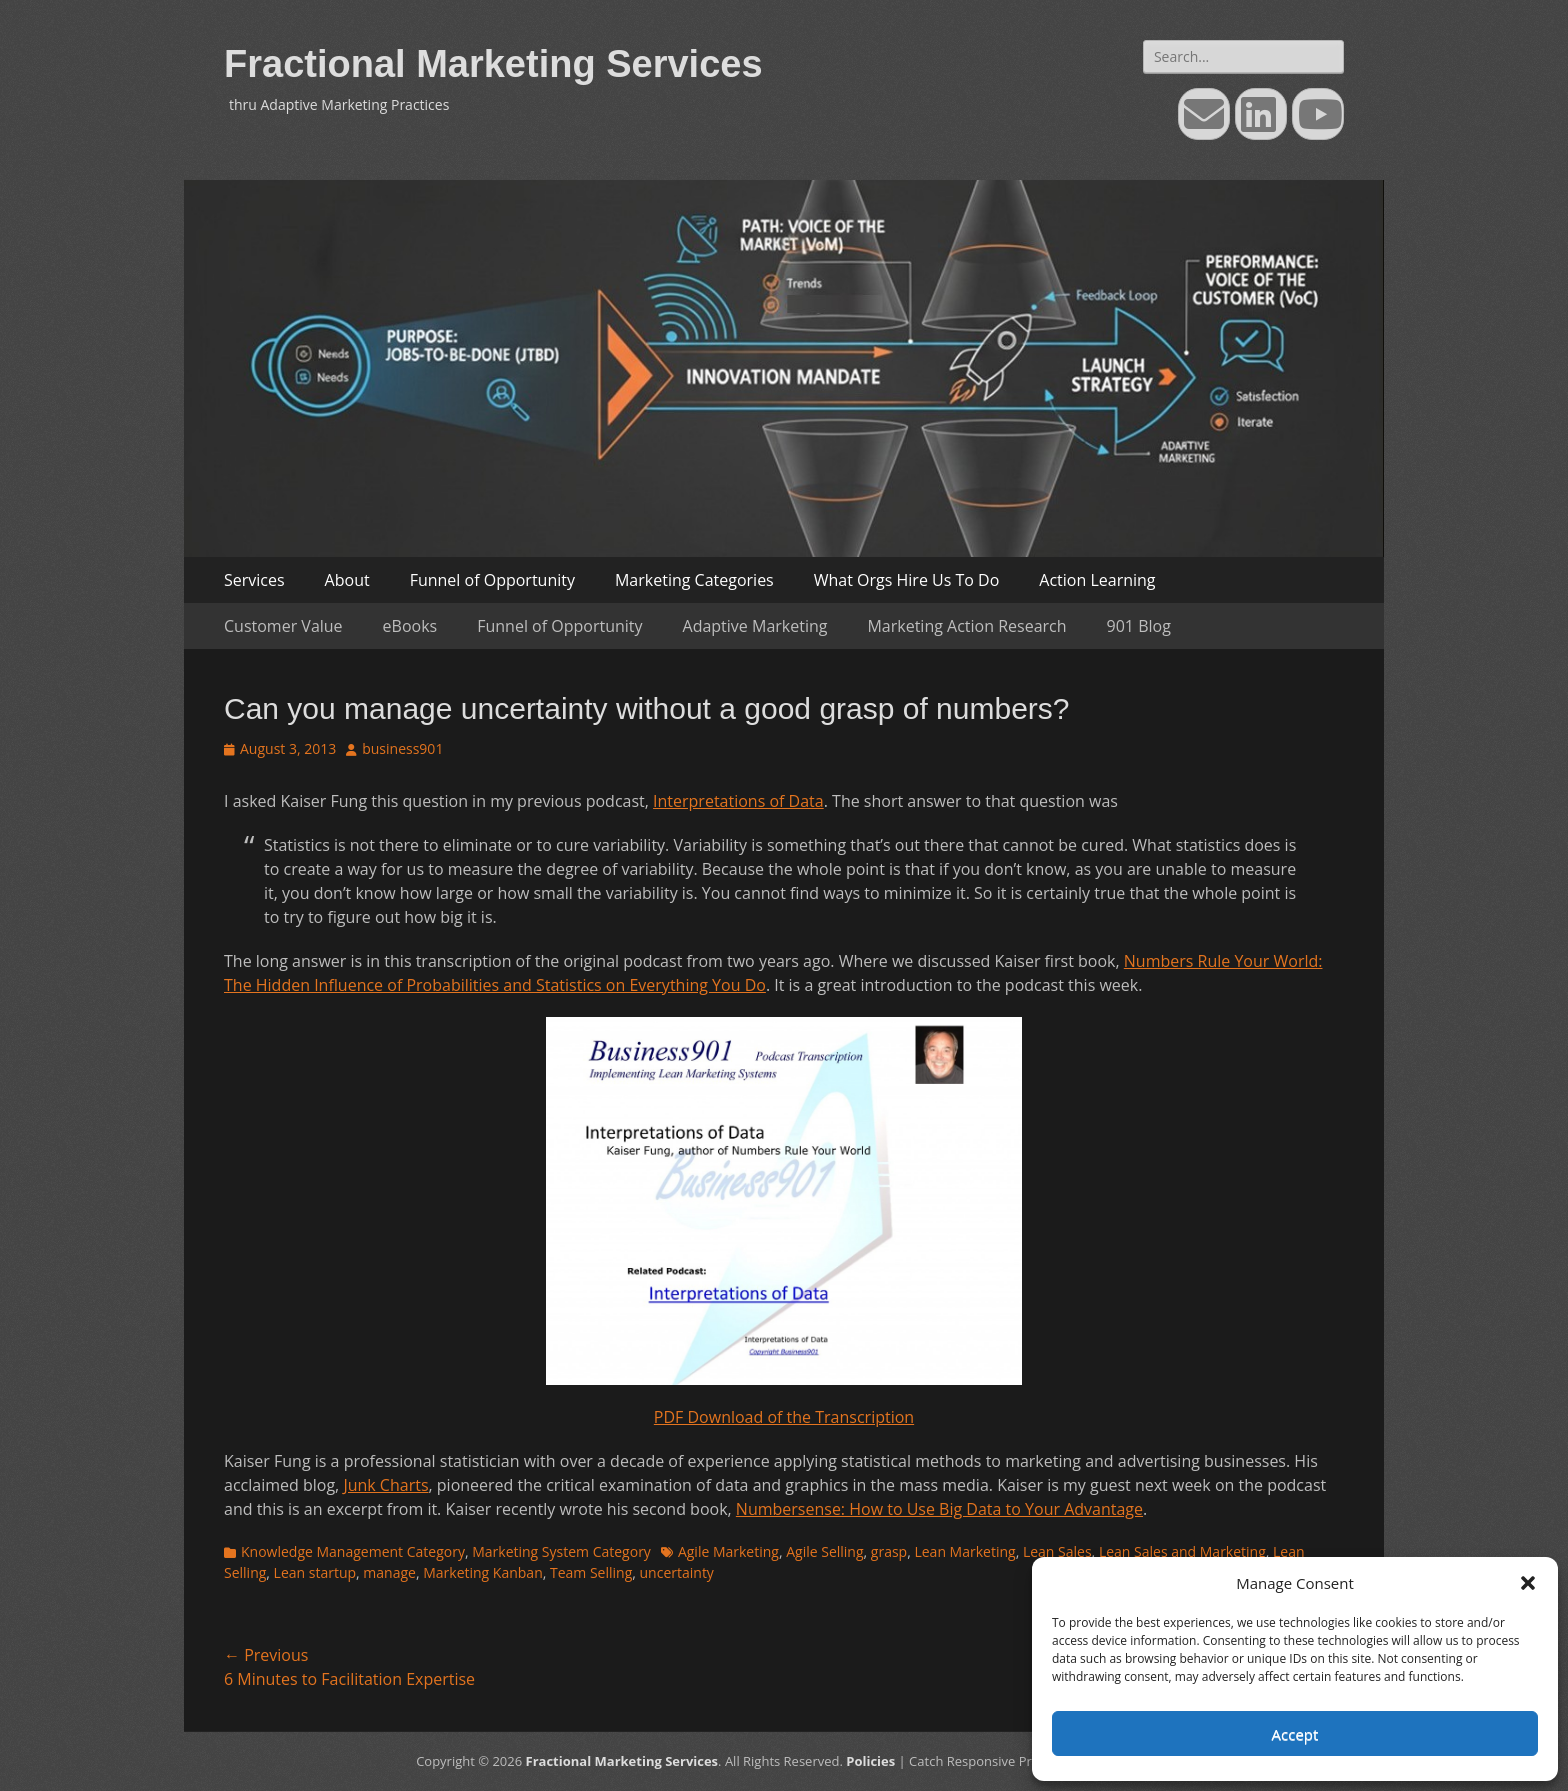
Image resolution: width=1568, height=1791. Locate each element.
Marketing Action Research (966, 626)
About (347, 580)
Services (254, 580)
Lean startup (315, 1572)
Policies (870, 1761)
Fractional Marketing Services (493, 64)
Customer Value (283, 626)
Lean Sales (1057, 1551)
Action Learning (1097, 580)
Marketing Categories (694, 580)
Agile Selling (824, 1551)
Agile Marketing (728, 1551)
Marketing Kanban (483, 1572)
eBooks (410, 626)
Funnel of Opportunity (492, 580)
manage (389, 1572)
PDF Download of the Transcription (784, 1417)
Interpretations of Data (738, 801)
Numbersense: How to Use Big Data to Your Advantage (939, 1509)
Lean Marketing (964, 1551)
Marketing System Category (561, 1551)
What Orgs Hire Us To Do (907, 580)
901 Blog (1139, 626)
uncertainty (677, 1572)
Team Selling (591, 1572)
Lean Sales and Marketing (1182, 1551)
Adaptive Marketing (755, 626)
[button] (1528, 1583)
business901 (402, 748)
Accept (1295, 1734)
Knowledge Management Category (353, 1551)
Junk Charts (385, 1485)
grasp (889, 1551)
